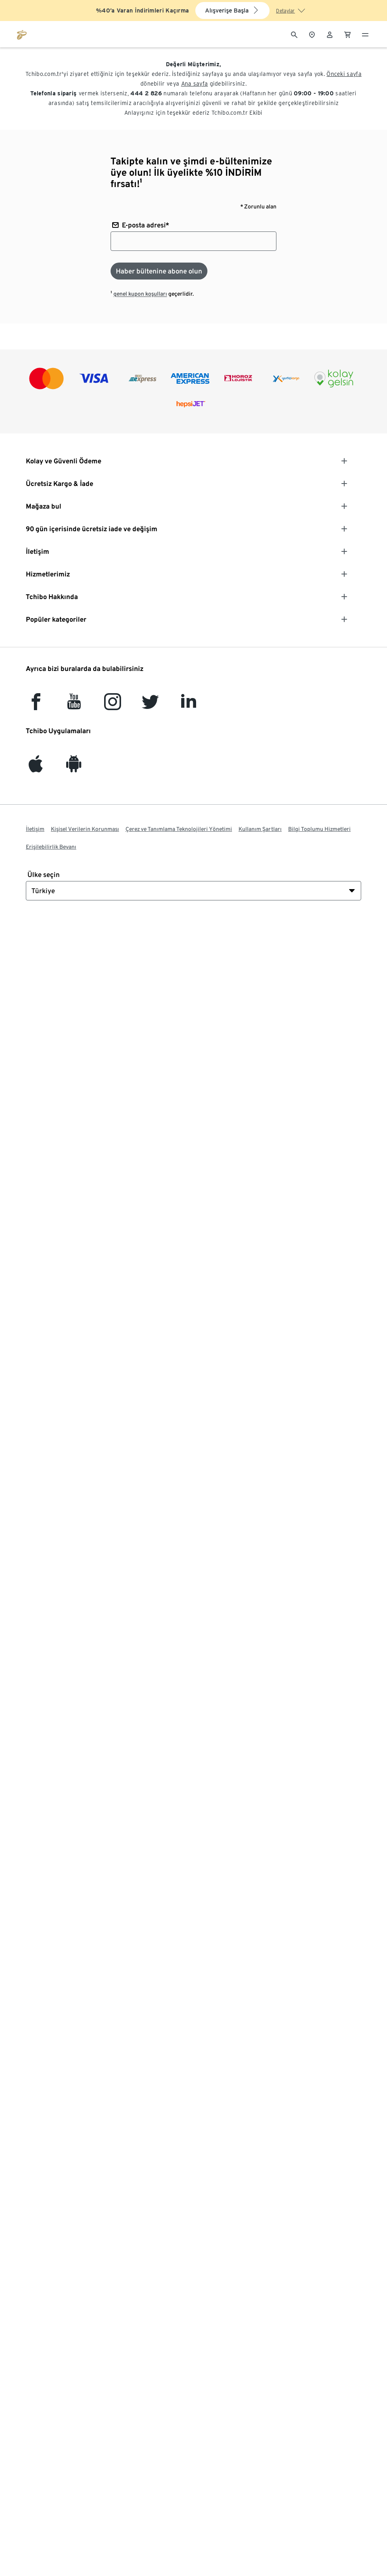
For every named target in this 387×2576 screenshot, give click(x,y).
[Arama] (294, 33)
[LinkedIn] (188, 705)
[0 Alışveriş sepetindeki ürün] (347, 33)
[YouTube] (74, 705)
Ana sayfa (194, 83)
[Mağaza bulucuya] (312, 33)
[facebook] (36, 705)
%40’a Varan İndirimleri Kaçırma (142, 10)
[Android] (74, 767)
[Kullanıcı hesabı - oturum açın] (330, 33)
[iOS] (36, 767)
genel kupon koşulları (140, 293)
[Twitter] (150, 705)
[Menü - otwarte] (365, 33)
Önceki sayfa (344, 74)
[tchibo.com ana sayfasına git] (22, 33)
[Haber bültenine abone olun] (159, 271)
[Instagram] (113, 705)
